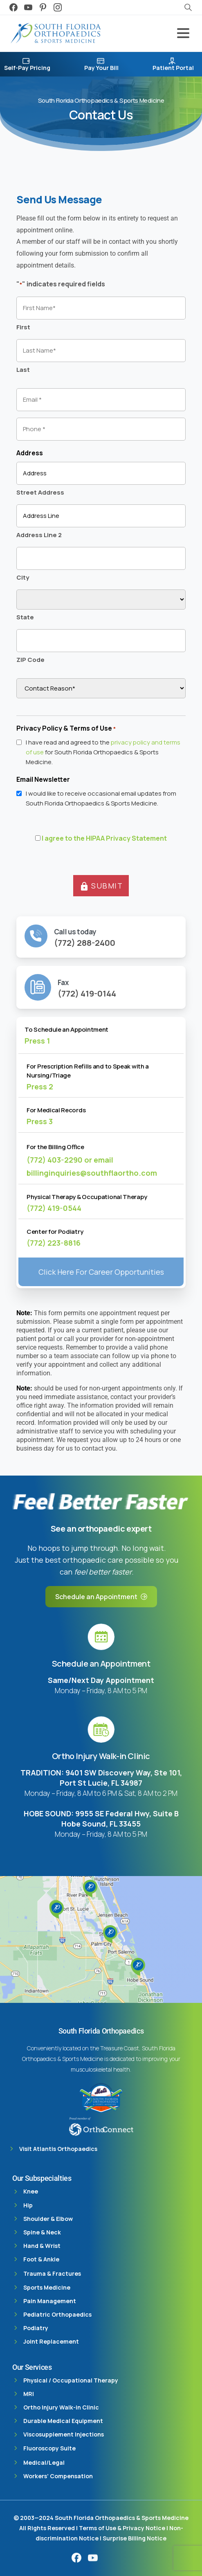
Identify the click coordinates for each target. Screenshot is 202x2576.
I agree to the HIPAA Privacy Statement (104, 838)
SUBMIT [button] (101, 886)
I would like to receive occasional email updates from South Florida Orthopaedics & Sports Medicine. (101, 798)
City (22, 577)
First (23, 327)
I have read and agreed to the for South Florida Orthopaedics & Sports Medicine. (103, 752)
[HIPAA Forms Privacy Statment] (37, 838)
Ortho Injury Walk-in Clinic (101, 1756)
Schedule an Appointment (101, 1663)
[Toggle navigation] (183, 33)
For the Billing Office (55, 1147)
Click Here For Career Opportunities (101, 1272)
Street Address (40, 492)
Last (23, 369)
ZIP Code (30, 659)
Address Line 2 (39, 535)
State (25, 617)
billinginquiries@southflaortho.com (92, 1173)
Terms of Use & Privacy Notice (122, 2528)
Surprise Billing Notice (134, 2538)
